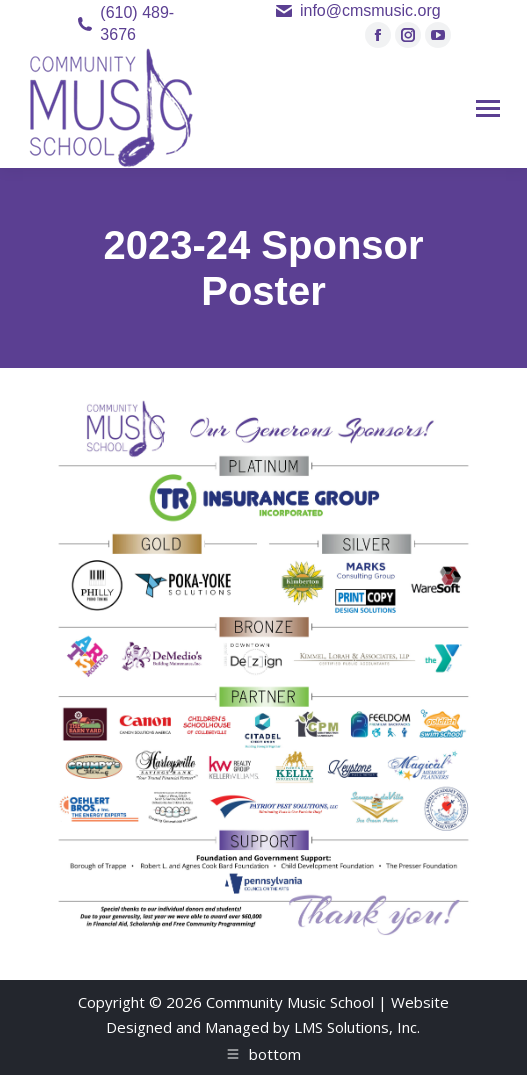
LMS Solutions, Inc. (357, 1027)
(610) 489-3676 (137, 23)
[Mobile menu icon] (488, 108)
